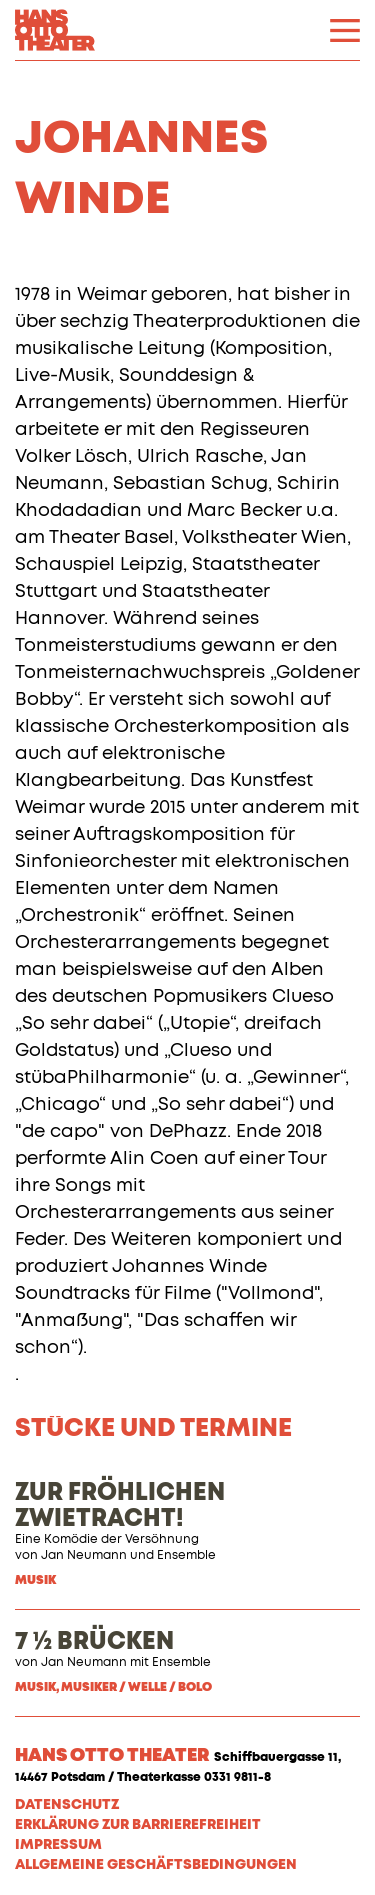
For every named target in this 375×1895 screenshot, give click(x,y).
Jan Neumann (84, 1556)
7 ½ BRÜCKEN (94, 1642)
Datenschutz (67, 1805)
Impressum (58, 1845)
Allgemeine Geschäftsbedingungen (156, 1865)
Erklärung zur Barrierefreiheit (138, 1825)
